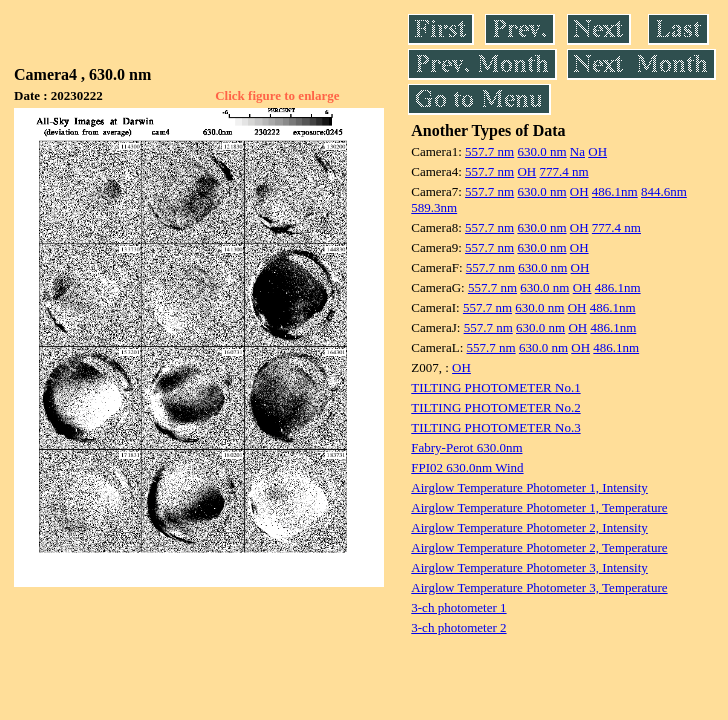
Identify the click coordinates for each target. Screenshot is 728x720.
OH (597, 151)
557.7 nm (489, 151)
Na (577, 151)
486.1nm (615, 191)
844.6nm (664, 191)
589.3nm (434, 207)
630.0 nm (541, 151)
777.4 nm (563, 171)
